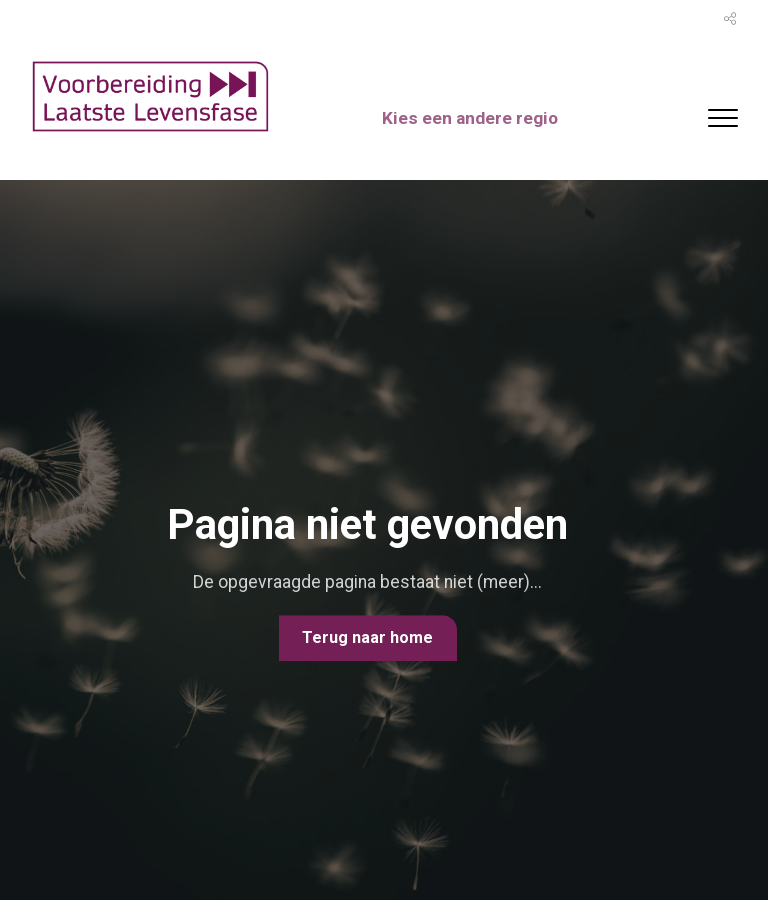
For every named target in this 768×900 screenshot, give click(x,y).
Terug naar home (367, 637)
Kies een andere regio (476, 118)
